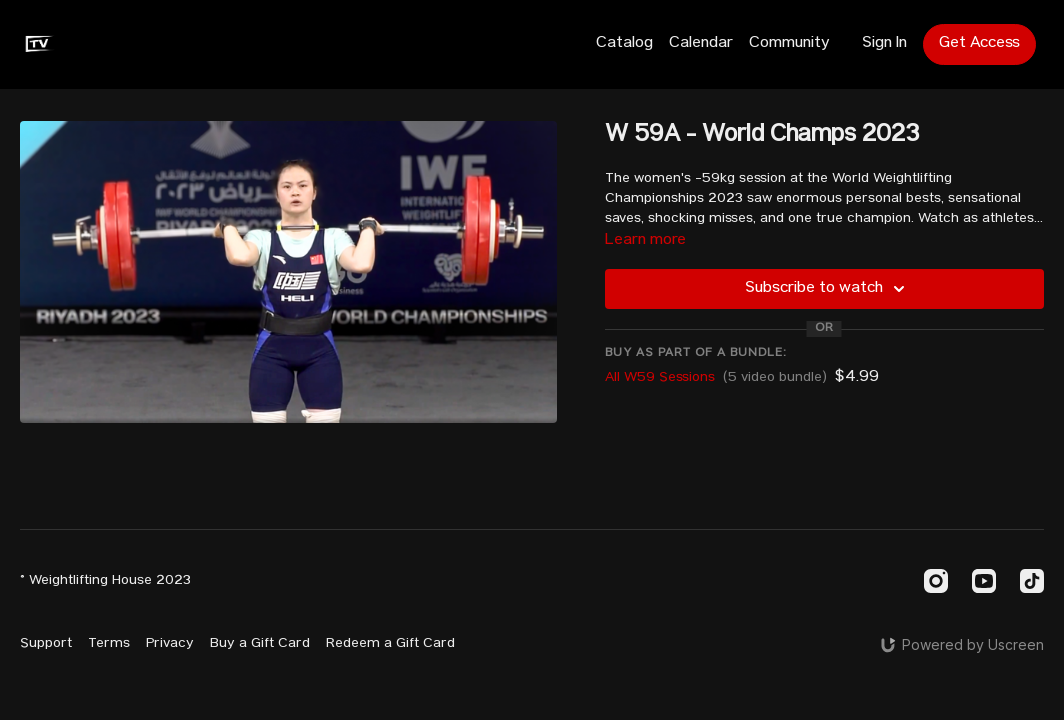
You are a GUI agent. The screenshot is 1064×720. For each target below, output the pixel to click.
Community (789, 44)
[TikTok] (1032, 581)
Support (46, 644)
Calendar (701, 44)
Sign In (884, 44)
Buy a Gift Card (260, 644)
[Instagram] (936, 581)
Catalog (624, 44)
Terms (109, 644)
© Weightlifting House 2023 (105, 581)
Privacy (170, 644)
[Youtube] (984, 581)
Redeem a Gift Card (390, 644)
